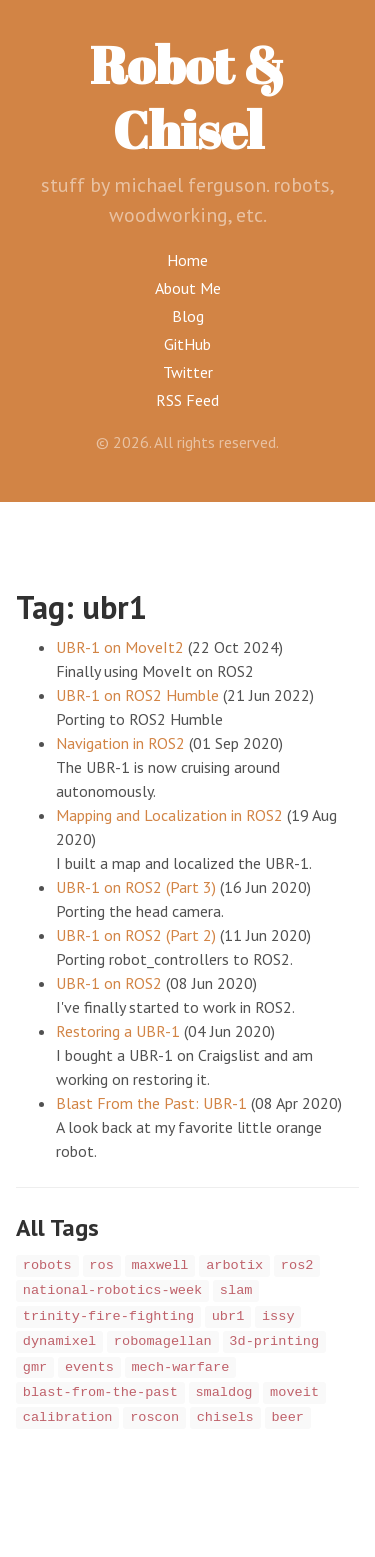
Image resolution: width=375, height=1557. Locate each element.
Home (187, 260)
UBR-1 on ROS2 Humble (137, 695)
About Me (188, 288)
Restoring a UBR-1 (118, 1031)
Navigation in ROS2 (120, 743)
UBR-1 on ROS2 (109, 983)
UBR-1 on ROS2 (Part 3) (136, 887)
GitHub (187, 344)
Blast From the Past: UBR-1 (151, 1103)
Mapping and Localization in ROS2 (169, 815)
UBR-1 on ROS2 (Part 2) (136, 935)
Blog (188, 316)
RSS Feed (187, 400)
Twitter (188, 372)
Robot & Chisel (187, 96)
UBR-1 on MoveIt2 (120, 647)
